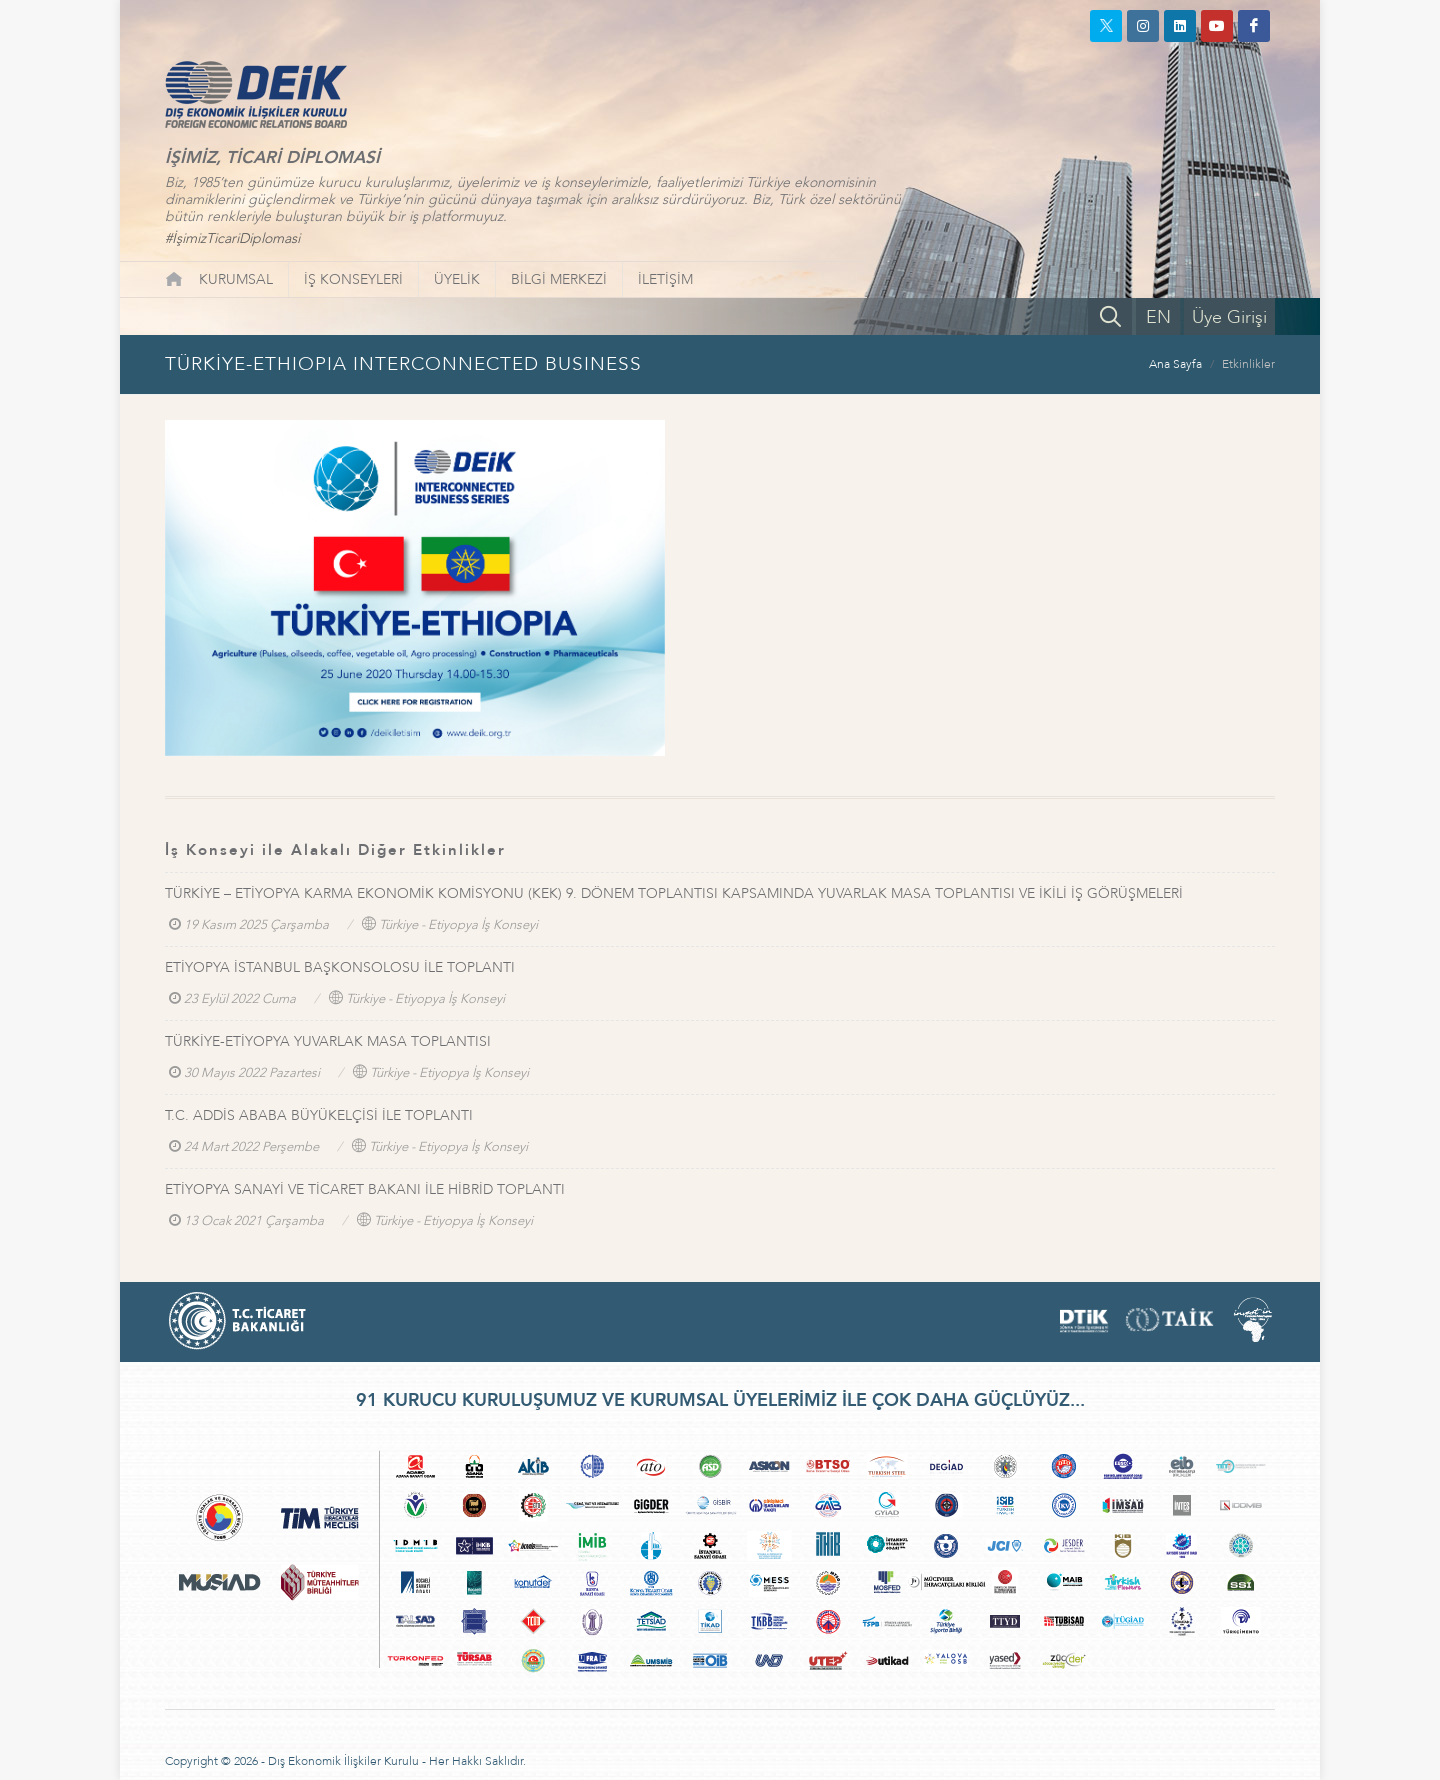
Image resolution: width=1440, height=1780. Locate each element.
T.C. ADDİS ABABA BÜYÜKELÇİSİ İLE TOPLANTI (319, 1115)
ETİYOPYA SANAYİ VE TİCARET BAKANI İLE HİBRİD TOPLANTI (365, 1189)
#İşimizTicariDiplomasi (232, 238)
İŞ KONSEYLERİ (353, 279)
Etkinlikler (1248, 364)
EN (1158, 317)
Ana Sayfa (1175, 364)
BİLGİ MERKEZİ (559, 279)
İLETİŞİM (665, 279)
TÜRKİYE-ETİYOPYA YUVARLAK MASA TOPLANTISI (328, 1041)
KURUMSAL (236, 279)
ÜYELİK (457, 279)
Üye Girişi (1229, 317)
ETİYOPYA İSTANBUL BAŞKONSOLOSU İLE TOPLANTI (340, 967)
